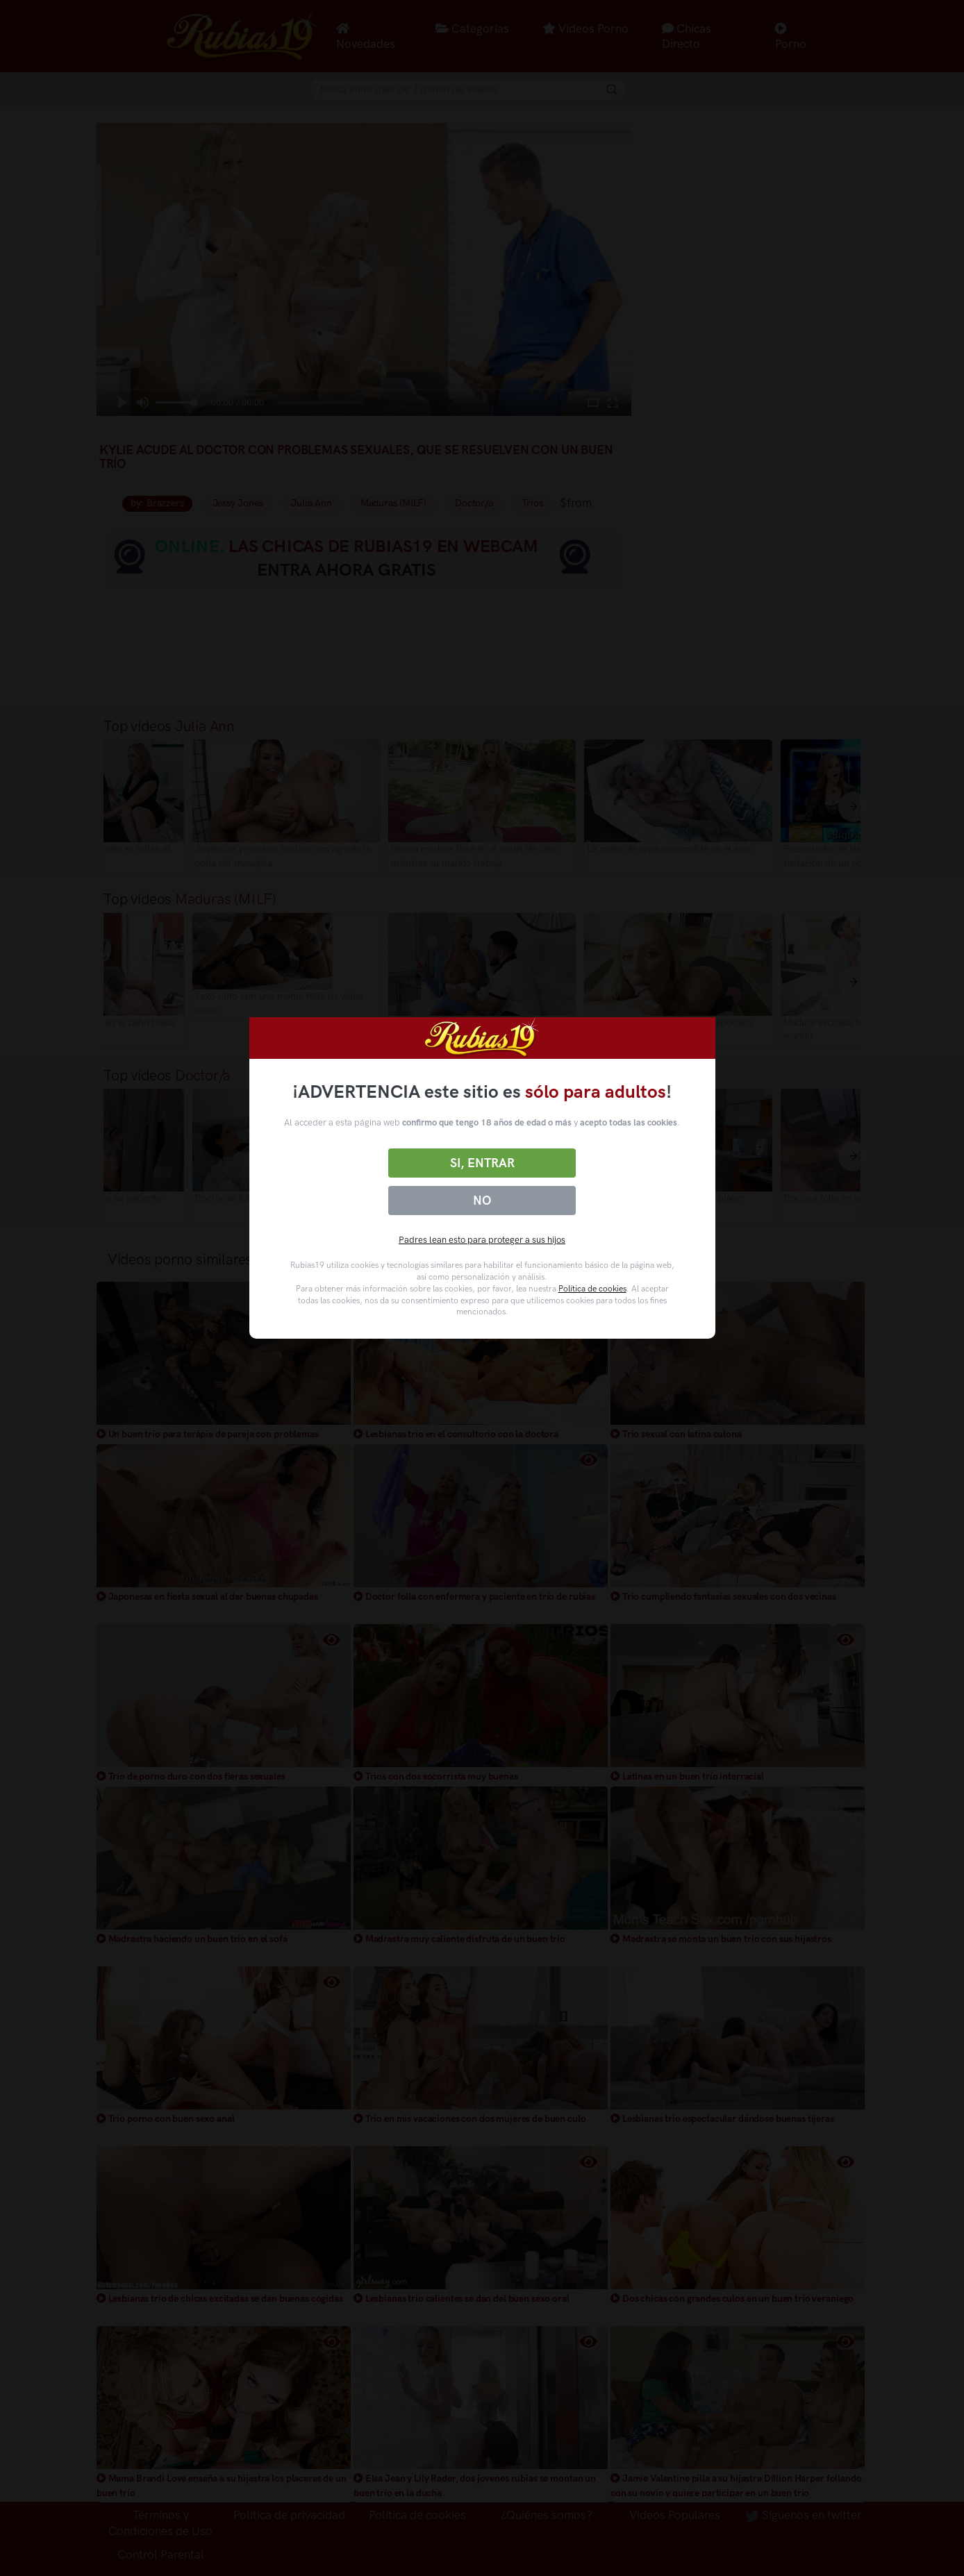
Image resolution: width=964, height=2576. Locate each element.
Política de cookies (592, 1289)
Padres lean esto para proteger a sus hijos (482, 1240)
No (482, 1200)
